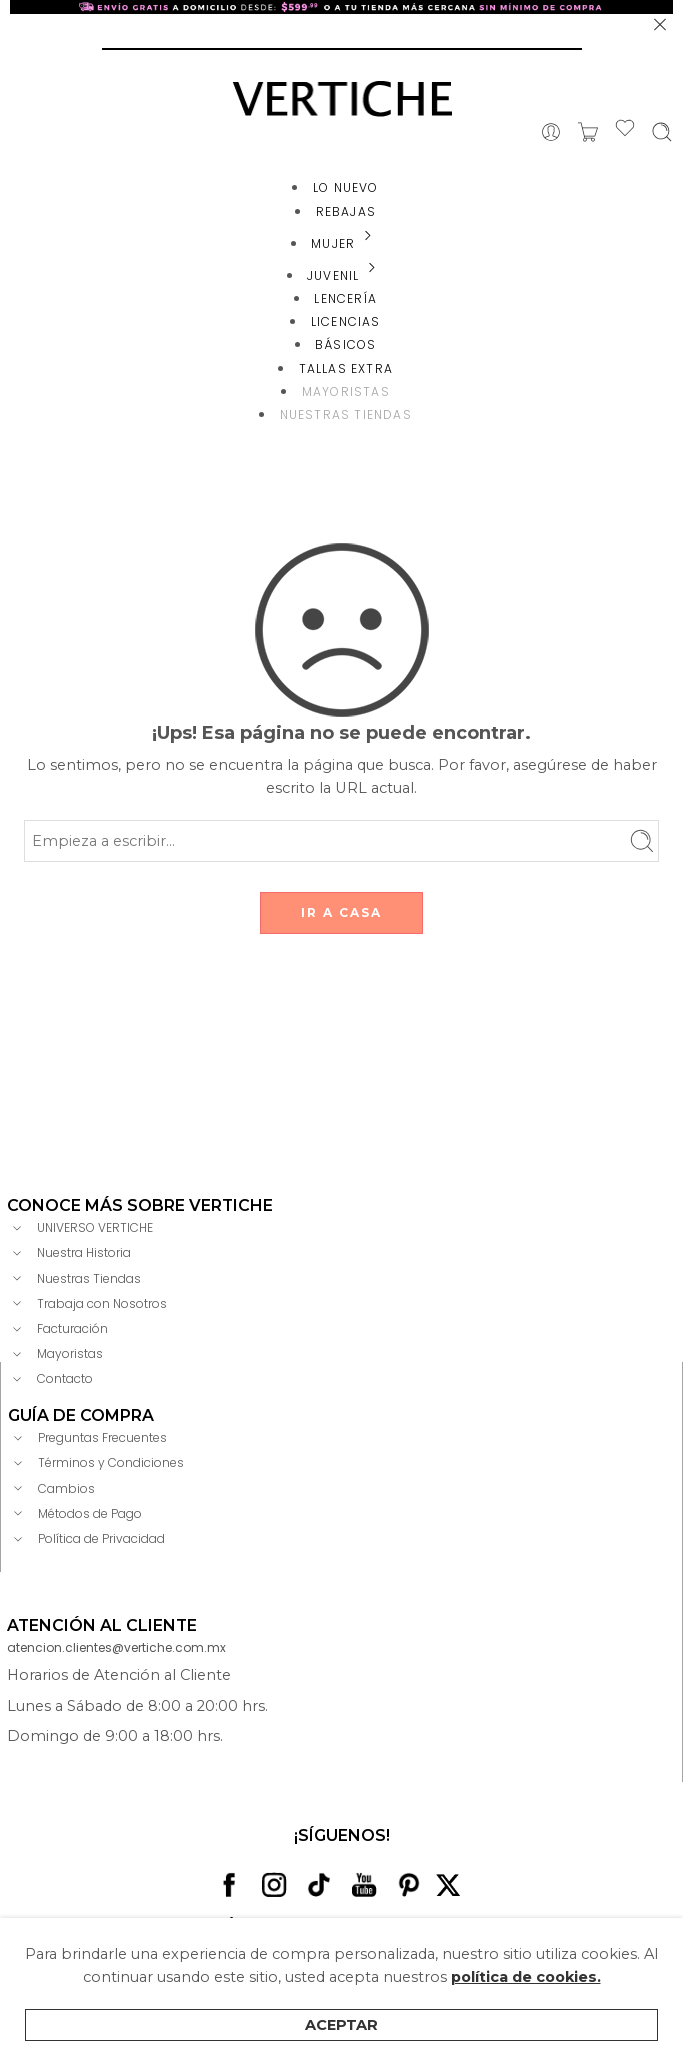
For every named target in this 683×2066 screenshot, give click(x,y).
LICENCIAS (346, 321)
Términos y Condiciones (96, 1463)
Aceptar (341, 2025)
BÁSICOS (345, 344)
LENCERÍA (345, 298)
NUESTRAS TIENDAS (346, 414)
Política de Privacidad (86, 1539)
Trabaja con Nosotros (87, 1303)
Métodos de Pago (75, 1513)
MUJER (345, 243)
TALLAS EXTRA (346, 368)
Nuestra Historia (69, 1253)
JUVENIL (345, 275)
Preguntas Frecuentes (87, 1438)
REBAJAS (346, 211)
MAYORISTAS (346, 391)
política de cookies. (526, 1977)
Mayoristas (55, 1354)
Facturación (57, 1329)
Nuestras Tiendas (74, 1278)
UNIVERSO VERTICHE (80, 1228)
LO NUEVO (346, 187)
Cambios (51, 1488)
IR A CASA (341, 912)
